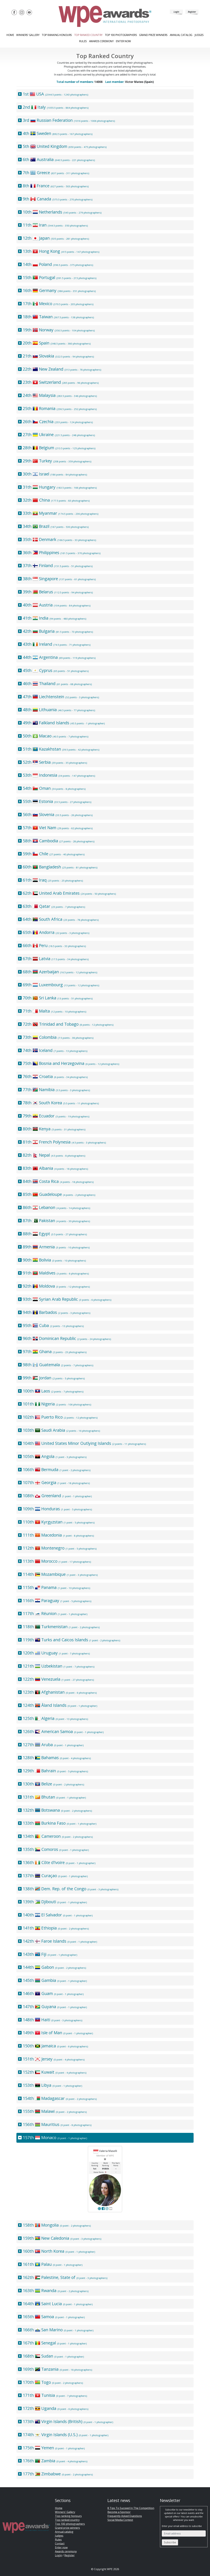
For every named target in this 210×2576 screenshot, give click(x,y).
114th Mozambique (58, 1574)
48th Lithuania (56, 709)
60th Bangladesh (57, 867)
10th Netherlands (60, 212)
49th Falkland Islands (61, 722)
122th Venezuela (56, 1679)
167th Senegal (52, 2343)
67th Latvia (53, 958)
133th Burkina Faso (57, 1823)
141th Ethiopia (53, 1928)
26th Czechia (55, 421)
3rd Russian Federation (66, 120)
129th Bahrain (53, 1770)
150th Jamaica (53, 2045)
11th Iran (53, 225)
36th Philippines (59, 552)
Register (192, 11)
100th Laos (51, 1391)
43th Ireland (54, 644)
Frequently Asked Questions (124, 2516)
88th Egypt (52, 1233)
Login (176, 11)
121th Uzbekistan (56, 1666)
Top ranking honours (57, 35)
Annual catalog (181, 35)
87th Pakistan (54, 1220)
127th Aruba (51, 1744)
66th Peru (52, 945)
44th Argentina (57, 657)
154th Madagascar (57, 2098)
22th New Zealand (59, 369)
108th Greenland (55, 1495)
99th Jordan (51, 1377)
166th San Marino (56, 2329)
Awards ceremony (101, 41)
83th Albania (53, 1168)
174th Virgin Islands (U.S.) (63, 2434)
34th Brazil (53, 526)
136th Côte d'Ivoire (56, 1862)
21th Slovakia (56, 356)
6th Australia (56, 159)
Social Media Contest (120, 2520)
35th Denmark (57, 539)
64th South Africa (58, 919)
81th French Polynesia (62, 1142)
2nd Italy (53, 107)
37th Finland (55, 565)
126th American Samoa (61, 1731)
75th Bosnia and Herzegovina (68, 1063)
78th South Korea (58, 1102)
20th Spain (54, 343)
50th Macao (53, 736)
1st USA (53, 94)
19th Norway (56, 330)
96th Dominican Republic (64, 1338)
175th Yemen (51, 2447)
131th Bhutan (52, 1797)
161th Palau (50, 2264)
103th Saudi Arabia (59, 1430)
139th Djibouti (52, 1901)
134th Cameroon (55, 1836)
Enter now (123, 41)
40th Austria (54, 605)
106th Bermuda (54, 1469)
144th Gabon (52, 1967)
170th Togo (50, 2382)
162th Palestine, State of (62, 2277)
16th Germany (57, 290)
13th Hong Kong (58, 251)
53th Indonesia (56, 775)
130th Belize (51, 1784)
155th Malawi (52, 2111)
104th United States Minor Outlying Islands (82, 1443)
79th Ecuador (53, 1116)
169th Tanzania (55, 2369)
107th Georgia (54, 1482)
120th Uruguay (54, 1653)
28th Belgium (56, 447)
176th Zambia (52, 2460)
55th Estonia (54, 801)
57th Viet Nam (55, 827)
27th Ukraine (56, 434)
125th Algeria (53, 1718)
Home (10, 35)
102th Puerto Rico (58, 1417)
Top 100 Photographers (121, 35)
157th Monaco (52, 2137)
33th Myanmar (58, 513)
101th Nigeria (54, 1404)
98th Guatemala (55, 1364)
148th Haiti (50, 2019)
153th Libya (50, 2085)
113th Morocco (54, 1561)
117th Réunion (52, 1613)
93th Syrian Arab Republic (64, 1299)
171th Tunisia (52, 2395)
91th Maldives (53, 1273)
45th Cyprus (53, 670)
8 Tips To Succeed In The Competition (130, 2508)
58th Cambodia (56, 840)
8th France (53, 185)
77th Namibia (54, 1089)
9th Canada (55, 199)
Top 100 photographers (70, 2524)
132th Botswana (55, 1810)
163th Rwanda (53, 2290)
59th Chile (51, 853)
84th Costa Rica (56, 1181)
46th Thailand (55, 683)
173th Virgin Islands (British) (65, 2421)
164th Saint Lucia (55, 2303)
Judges (199, 35)
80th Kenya (51, 1129)
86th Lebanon (54, 1207)
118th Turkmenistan (59, 1626)
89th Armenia (54, 1247)
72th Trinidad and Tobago (66, 1024)
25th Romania (57, 408)
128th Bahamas (54, 1757)
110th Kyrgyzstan (56, 1522)
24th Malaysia (57, 395)
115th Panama (54, 1587)
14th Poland (55, 264)
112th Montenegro (57, 1548)
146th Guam (51, 1993)
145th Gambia (52, 1980)
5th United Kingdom (62, 146)
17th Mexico (56, 303)
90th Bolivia (52, 1260)
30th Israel (52, 474)
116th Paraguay (54, 1600)
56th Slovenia (55, 814)
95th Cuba (51, 1325)
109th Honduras (55, 1508)
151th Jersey (51, 2059)
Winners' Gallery (27, 35)
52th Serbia (52, 762)
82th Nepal (51, 1155)
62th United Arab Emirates (67, 893)
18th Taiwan (56, 316)
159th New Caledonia (59, 2238)
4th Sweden (55, 133)
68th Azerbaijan (57, 971)
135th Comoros (53, 1849)
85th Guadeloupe (56, 1194)
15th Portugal (57, 277)
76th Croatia (53, 1076)
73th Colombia (56, 1037)
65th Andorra (53, 932)
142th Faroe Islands (57, 1941)
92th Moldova (54, 1286)
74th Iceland (52, 1050)
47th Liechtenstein (58, 696)
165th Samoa (51, 2316)
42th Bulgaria (55, 631)
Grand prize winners (153, 35)
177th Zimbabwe (55, 2474)
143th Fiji (47, 1954)
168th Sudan (51, 2356)
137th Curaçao (53, 1875)
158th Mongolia (54, 2225)
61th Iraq (50, 880)
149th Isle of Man (55, 2032)
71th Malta (52, 1011)
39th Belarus (55, 591)
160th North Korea (56, 2251)
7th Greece (53, 172)
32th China (54, 500)
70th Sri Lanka (55, 998)
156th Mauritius (55, 2124)
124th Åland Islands (57, 1705)
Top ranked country (88, 35)
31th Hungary (57, 487)
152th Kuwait (52, 2072)
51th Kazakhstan (58, 749)
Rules (83, 41)
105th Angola (52, 1456)
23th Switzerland (58, 382)
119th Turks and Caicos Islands (69, 1639)
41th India (52, 618)
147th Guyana (52, 2006)
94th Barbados (54, 1312)
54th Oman (52, 788)
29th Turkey (54, 460)
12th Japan (53, 238)
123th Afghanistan (57, 1692)
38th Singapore (57, 578)
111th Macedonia (56, 1535)
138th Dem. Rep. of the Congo (68, 1888)
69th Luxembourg (58, 984)
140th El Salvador (55, 1915)
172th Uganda (53, 2408)
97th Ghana (52, 1351)
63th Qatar (51, 906)
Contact (59, 2543)
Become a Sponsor (119, 2512)
